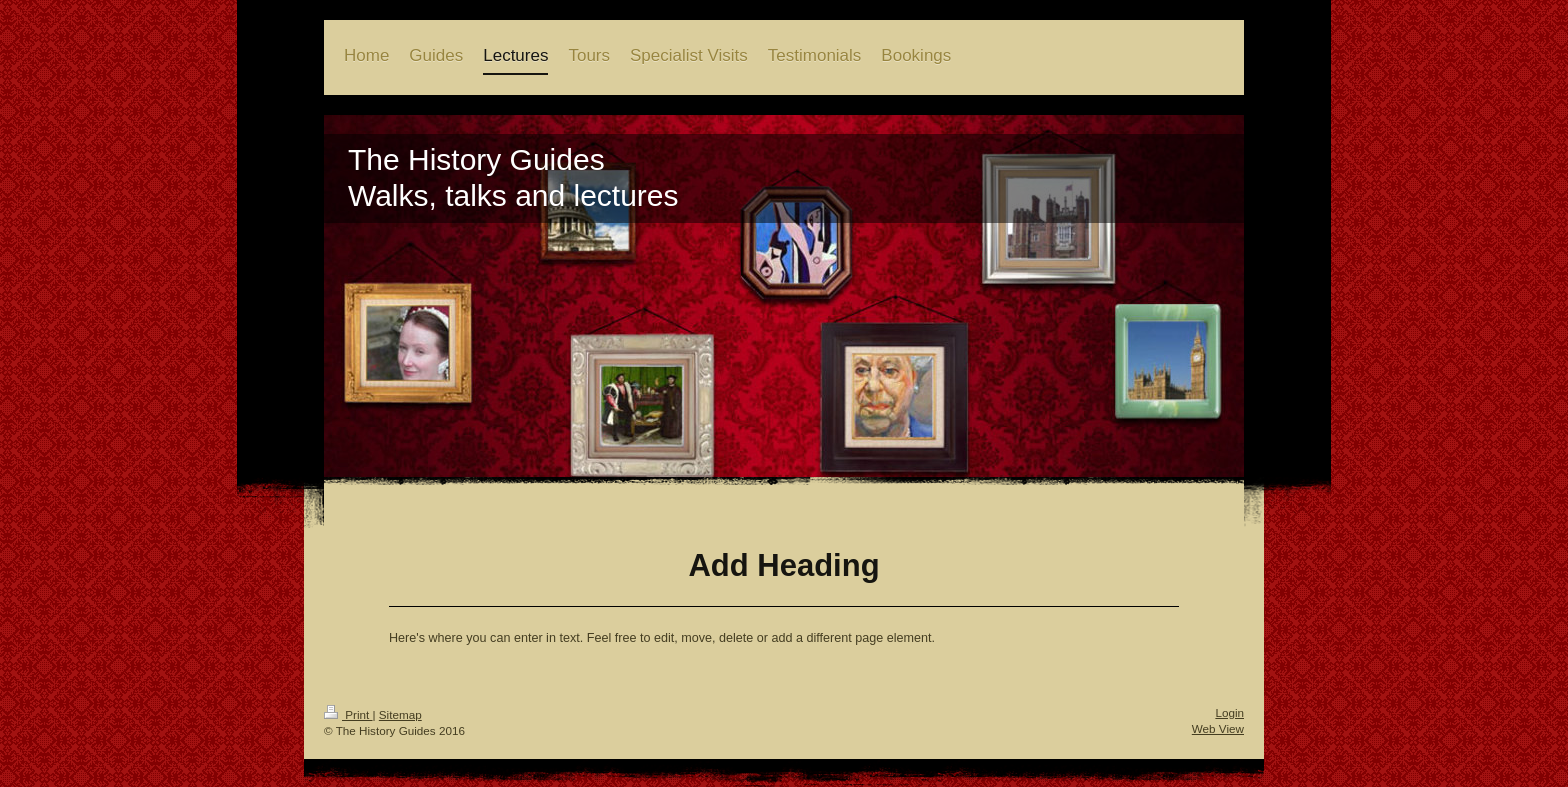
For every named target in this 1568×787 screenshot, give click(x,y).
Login (1229, 712)
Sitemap (400, 714)
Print (348, 714)
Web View (1218, 728)
